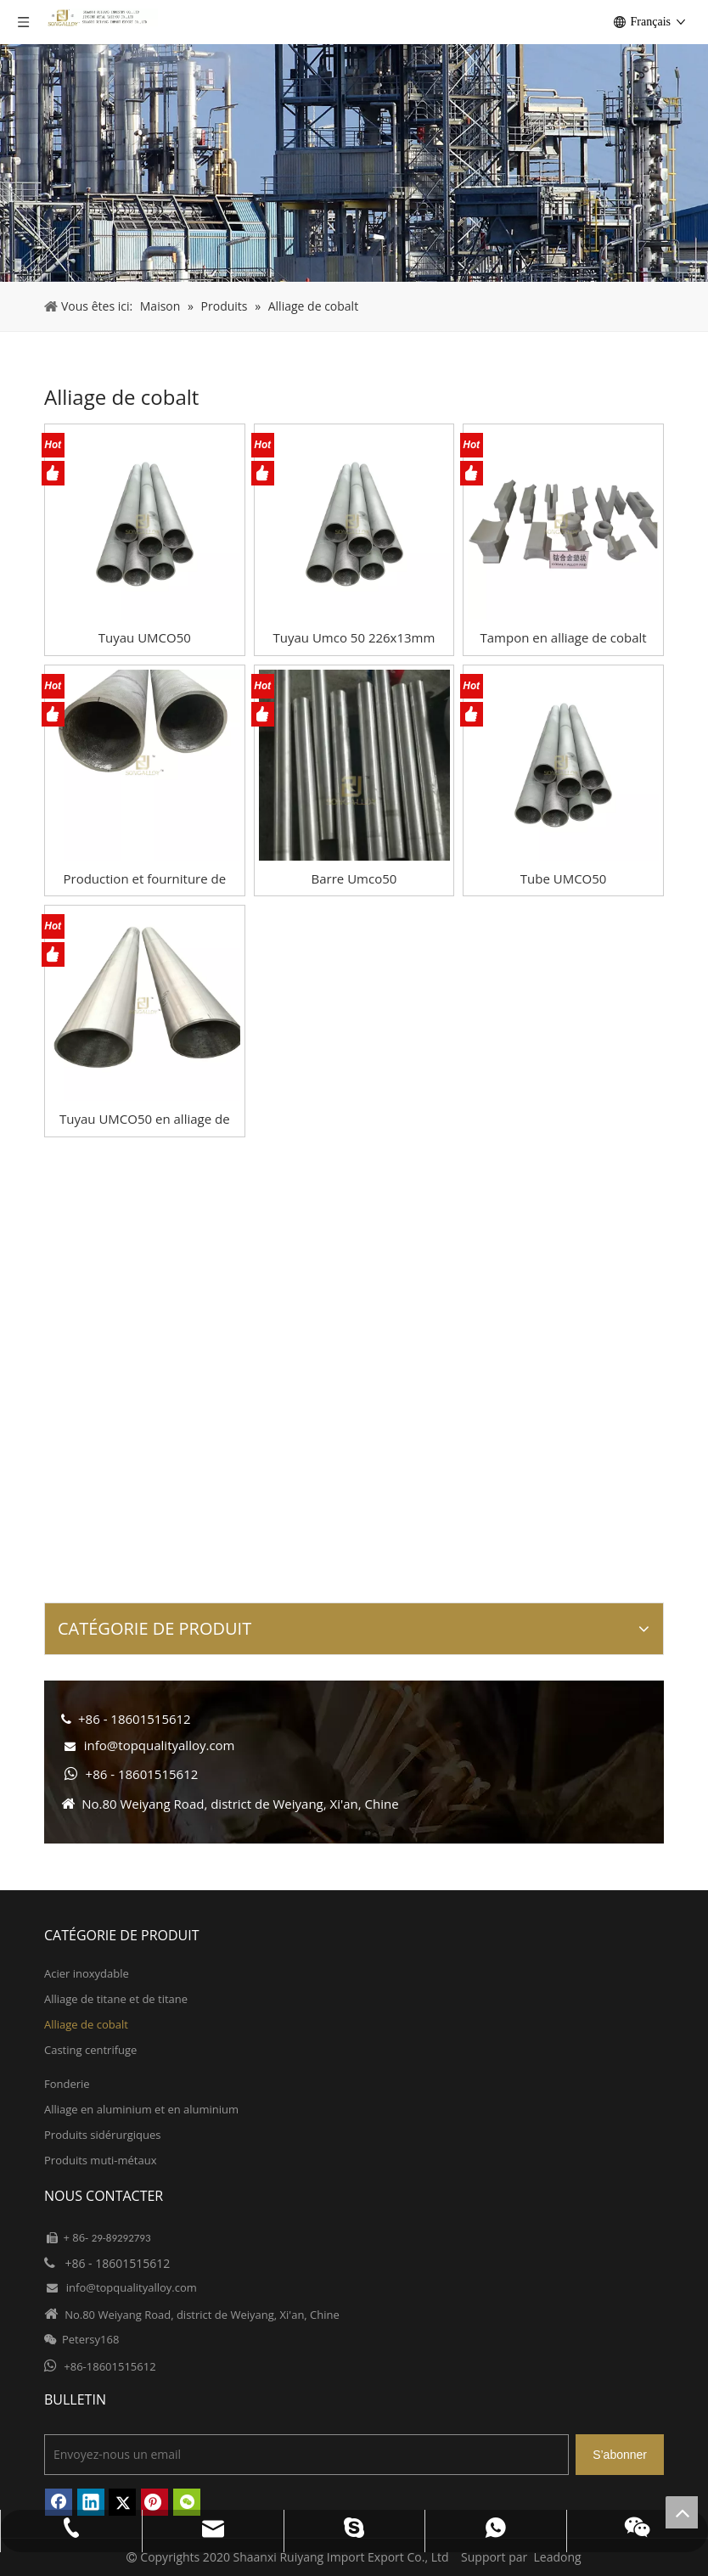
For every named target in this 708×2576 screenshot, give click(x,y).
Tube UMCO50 (563, 878)
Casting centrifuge (90, 2049)
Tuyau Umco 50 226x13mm (354, 637)
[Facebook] (58, 2502)
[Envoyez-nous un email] (306, 2454)
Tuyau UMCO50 (144, 637)
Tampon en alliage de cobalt (563, 637)
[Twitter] (122, 2502)
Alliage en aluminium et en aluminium (141, 2109)
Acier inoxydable (86, 1973)
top (682, 2512)
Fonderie (67, 2083)
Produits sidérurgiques (102, 2134)
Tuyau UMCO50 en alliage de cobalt (144, 1119)
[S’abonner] (620, 2454)
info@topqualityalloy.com (159, 1745)
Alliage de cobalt (86, 2024)
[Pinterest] (154, 2502)
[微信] (186, 2502)
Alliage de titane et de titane (116, 1998)
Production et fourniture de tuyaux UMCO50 (145, 879)
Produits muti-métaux (100, 2160)
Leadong (558, 2557)
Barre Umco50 (354, 878)
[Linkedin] (90, 2502)
